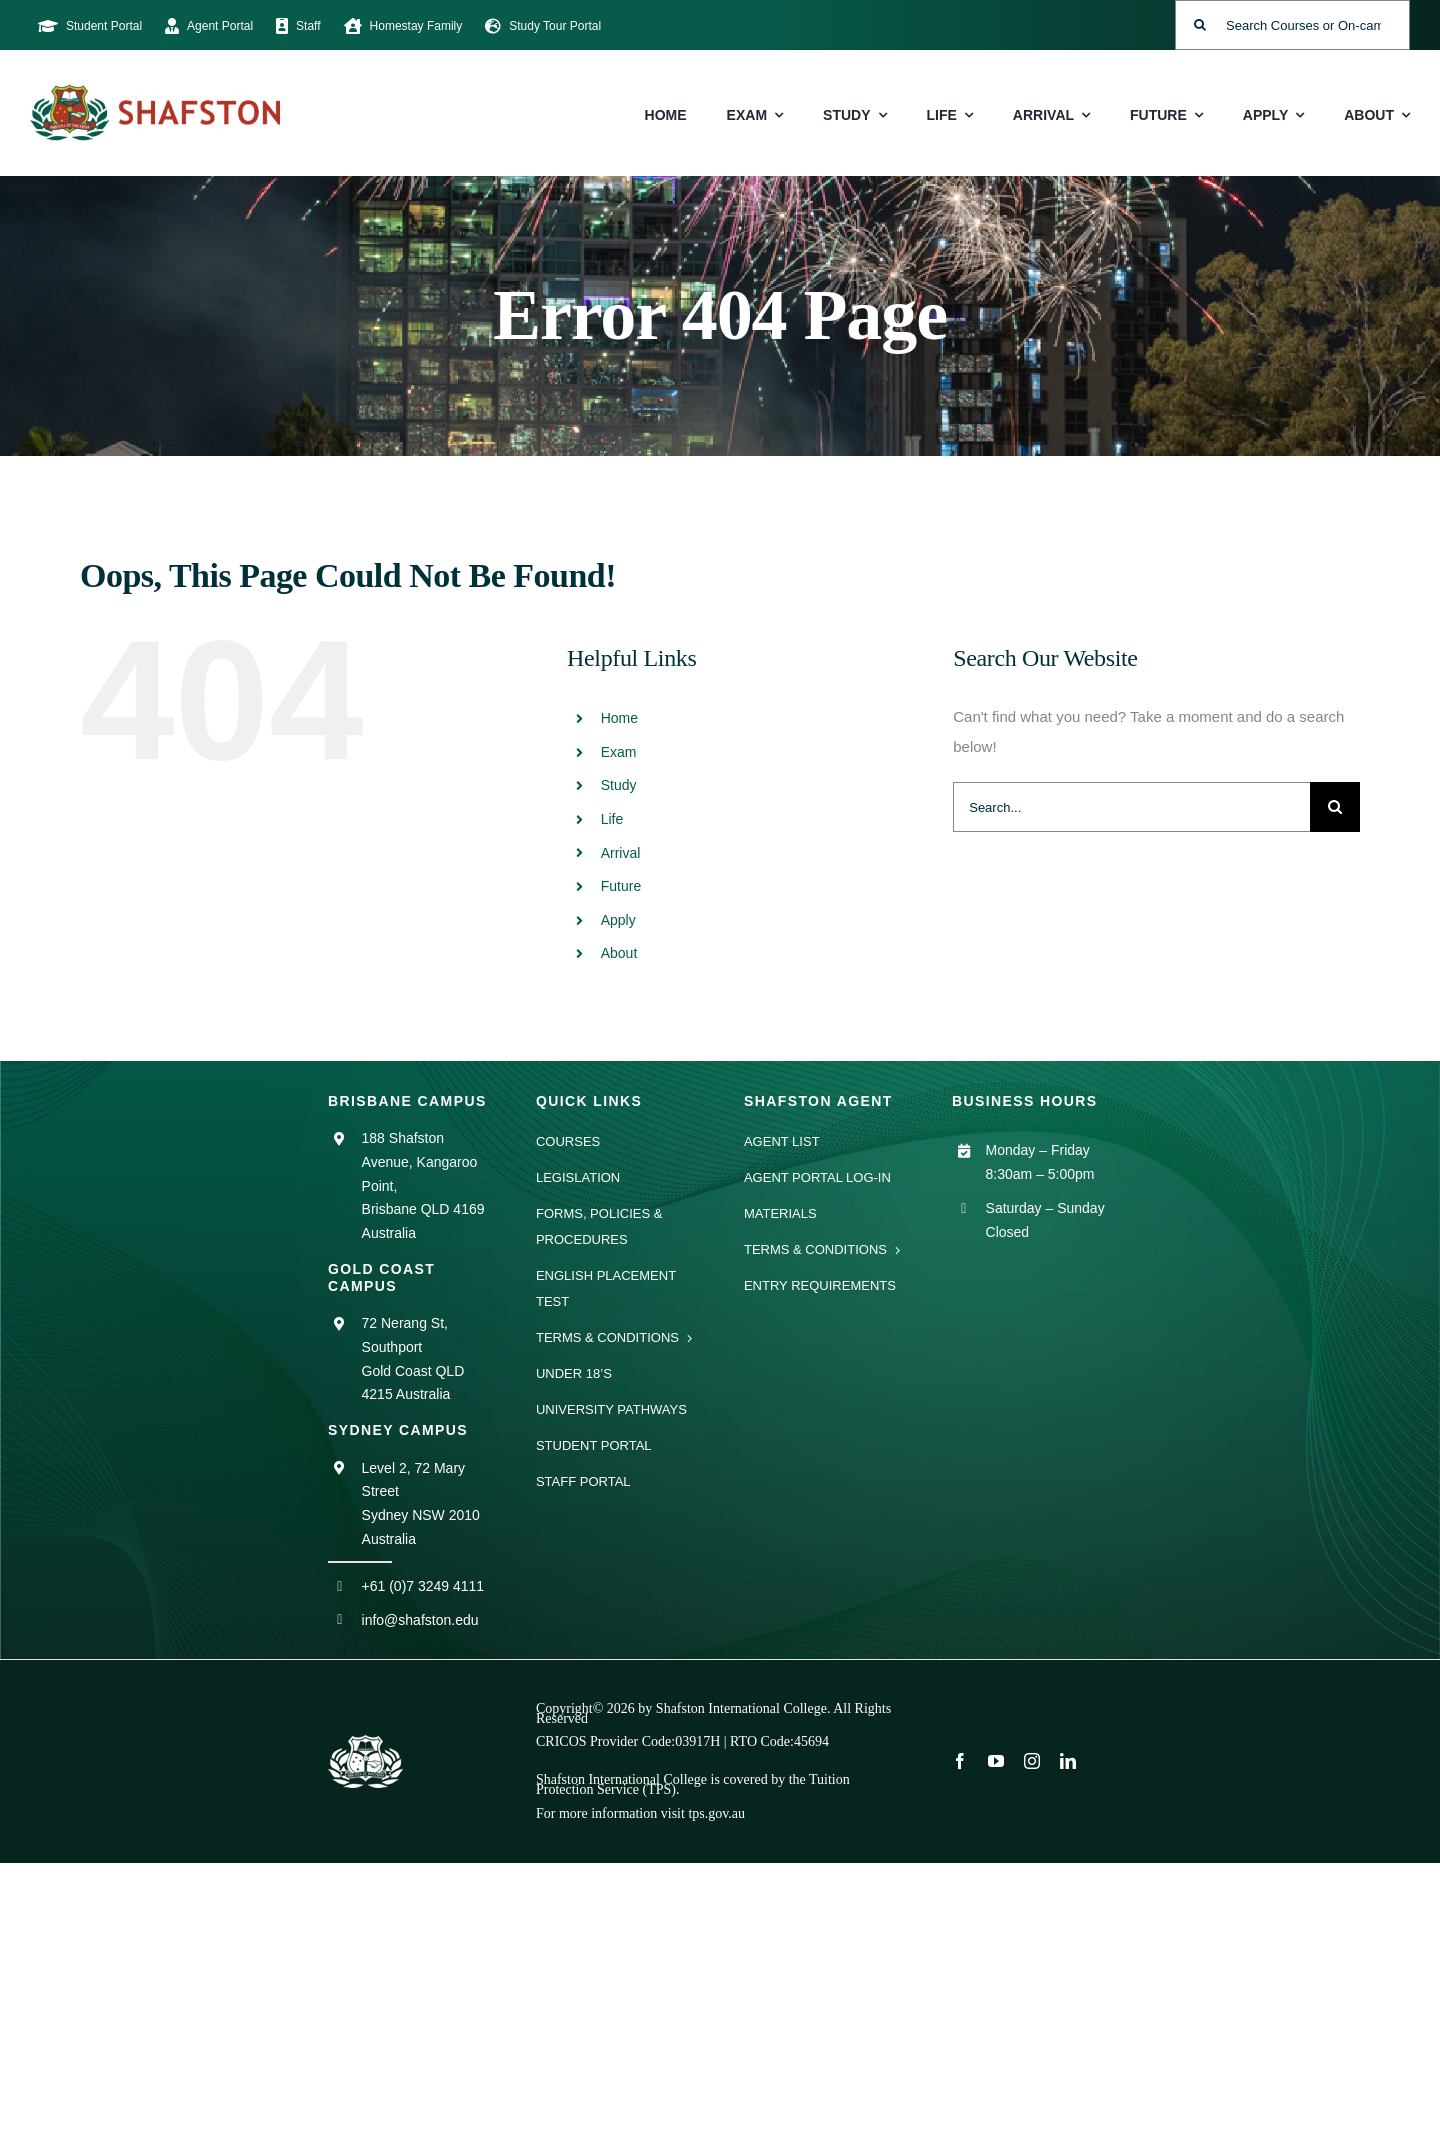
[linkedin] (1068, 1761)
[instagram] (1032, 1761)
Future (621, 886)
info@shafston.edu (420, 1620)
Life (612, 819)
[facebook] (960, 1761)
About (619, 953)
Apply (618, 920)
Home (619, 718)
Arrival (621, 853)
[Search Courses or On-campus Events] (1292, 25)
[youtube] (996, 1761)
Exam (619, 752)
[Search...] (1131, 807)
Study (619, 785)
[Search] (1200, 25)
